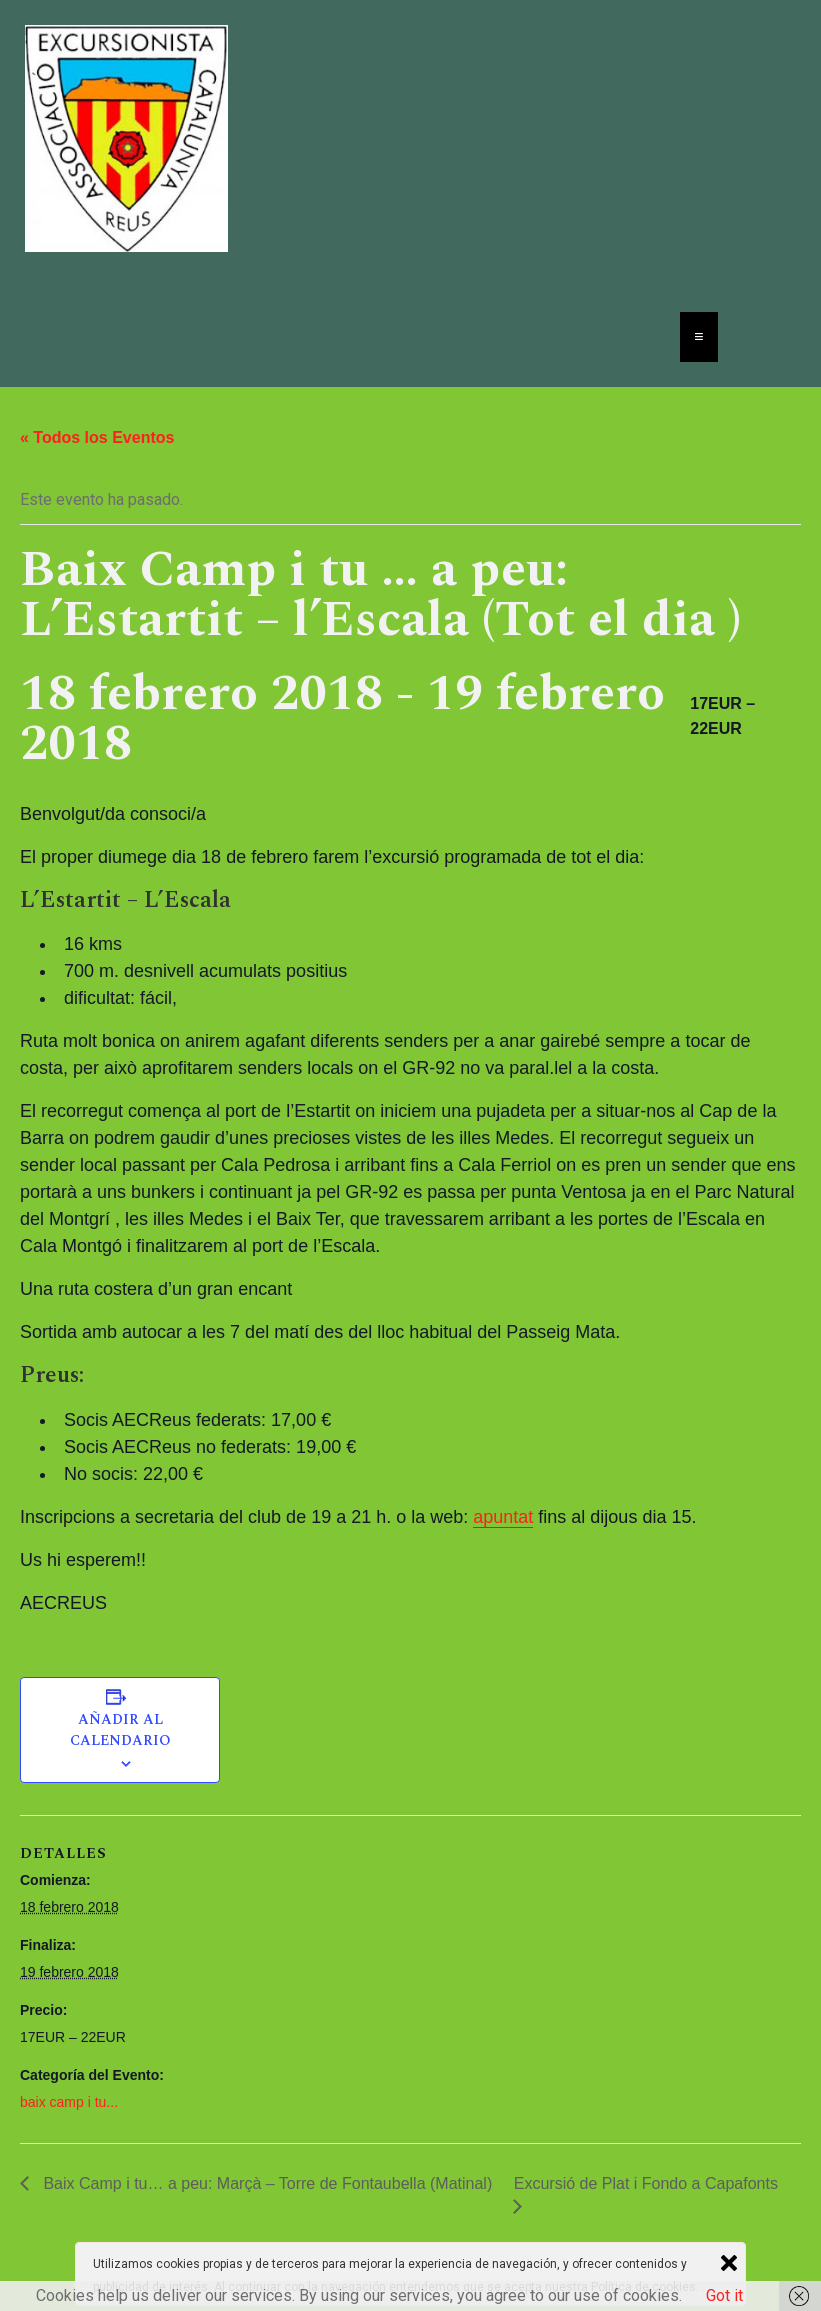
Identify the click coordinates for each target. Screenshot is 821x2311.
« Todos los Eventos (97, 437)
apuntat (503, 1517)
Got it (724, 2295)
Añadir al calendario (120, 1730)
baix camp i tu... (69, 2102)
